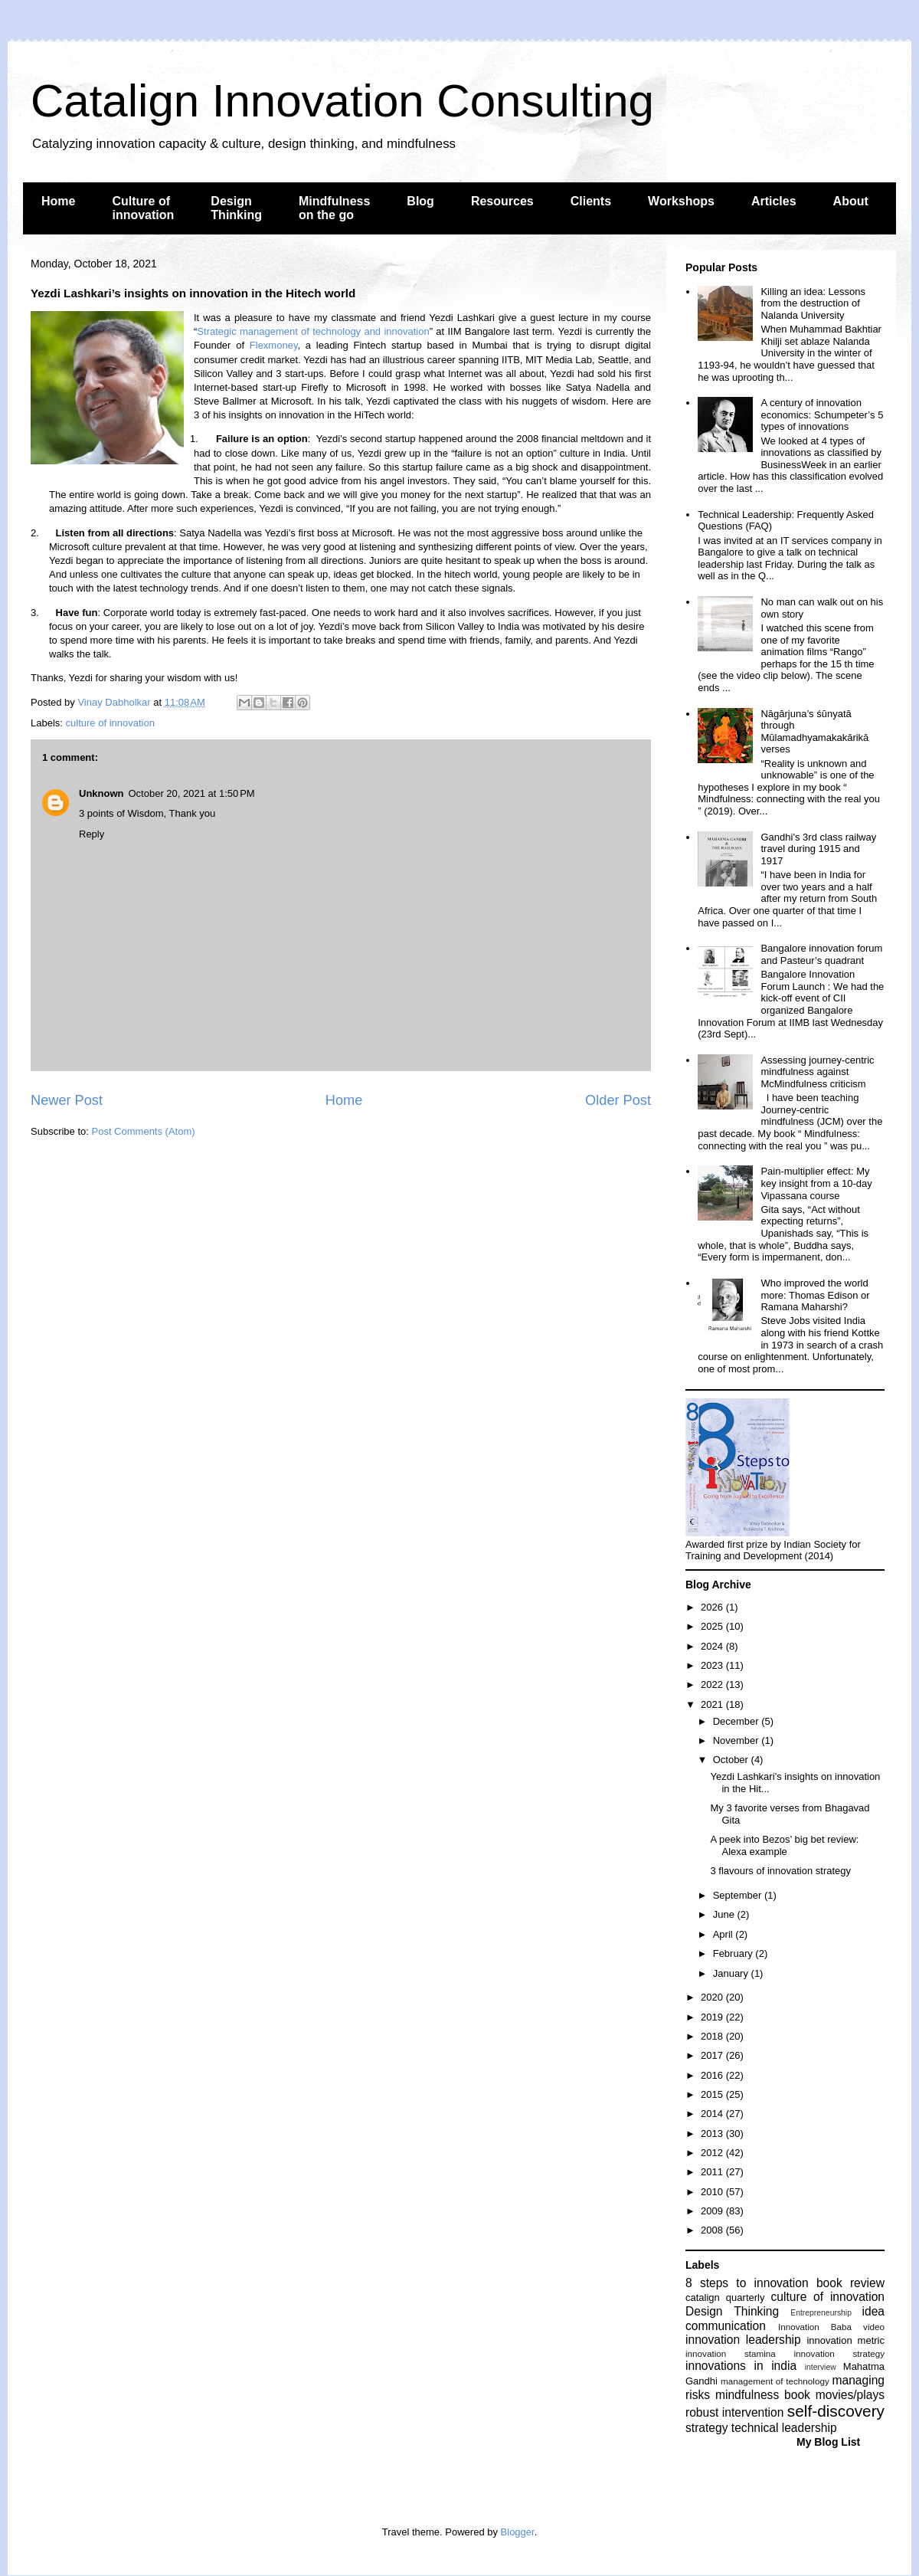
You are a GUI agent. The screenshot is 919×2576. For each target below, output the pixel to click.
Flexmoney (274, 345)
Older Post (618, 1100)
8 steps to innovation (747, 2282)
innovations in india (740, 2365)
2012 (713, 2152)
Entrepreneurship (821, 2313)
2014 (713, 2113)
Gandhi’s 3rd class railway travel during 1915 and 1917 (818, 849)
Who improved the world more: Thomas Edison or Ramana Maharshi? (814, 1295)
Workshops (681, 201)
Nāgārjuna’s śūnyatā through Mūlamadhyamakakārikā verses (814, 731)
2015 (713, 2094)
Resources (502, 201)
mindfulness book (762, 2394)
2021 (713, 1704)
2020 (713, 1997)
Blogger (518, 2532)
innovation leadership (743, 2339)
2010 (713, 2191)
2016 (713, 2075)
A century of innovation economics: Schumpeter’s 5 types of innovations (821, 414)
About (850, 201)
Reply (91, 834)
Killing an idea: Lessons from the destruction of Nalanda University (812, 303)
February (734, 1953)
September (738, 1895)
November (737, 1740)
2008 (713, 2230)
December (737, 1721)
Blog (420, 201)
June (725, 1914)
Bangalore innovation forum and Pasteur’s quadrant (821, 954)
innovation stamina (730, 2353)
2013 (713, 2133)
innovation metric (845, 2340)
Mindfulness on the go (334, 208)
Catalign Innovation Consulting (342, 100)
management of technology (775, 2381)
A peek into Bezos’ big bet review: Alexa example (784, 1845)
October (732, 1759)
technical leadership (784, 2427)
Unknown (101, 793)
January (732, 1973)
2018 (713, 2036)
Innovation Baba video (831, 2327)
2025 (713, 1626)
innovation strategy (839, 2353)
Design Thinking (236, 208)
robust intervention (734, 2412)
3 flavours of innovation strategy (780, 1870)
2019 (713, 2017)
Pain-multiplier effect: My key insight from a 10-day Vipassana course (816, 1183)
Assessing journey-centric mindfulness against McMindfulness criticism (817, 1072)
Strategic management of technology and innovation (313, 331)
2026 (713, 1607)
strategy (706, 2427)
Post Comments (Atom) (143, 1131)
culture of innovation (110, 723)
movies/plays (850, 2394)
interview (820, 2367)
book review (850, 2282)
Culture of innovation (143, 208)
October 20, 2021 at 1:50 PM (192, 793)
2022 (713, 1684)
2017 (713, 2055)
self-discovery (836, 2411)
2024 (713, 1646)
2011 (713, 2172)
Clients (591, 201)
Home (58, 201)
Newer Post (67, 1100)
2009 (713, 2211)
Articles (773, 201)
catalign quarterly (724, 2297)
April (724, 1934)
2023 (713, 1665)
